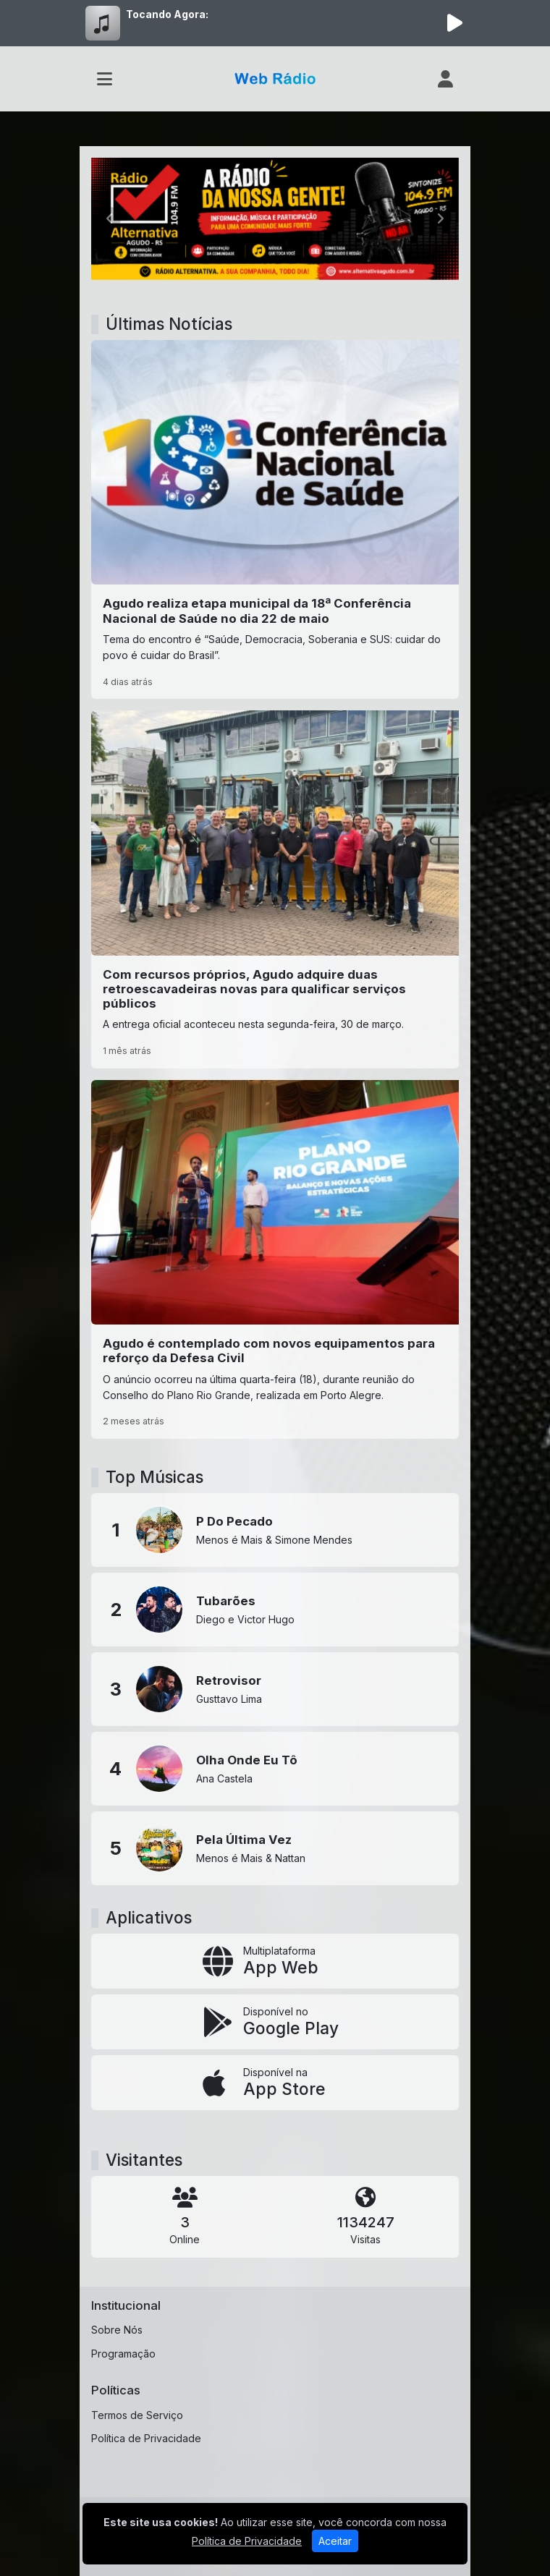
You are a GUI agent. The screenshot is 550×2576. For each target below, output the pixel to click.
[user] (445, 78)
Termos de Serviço (137, 2415)
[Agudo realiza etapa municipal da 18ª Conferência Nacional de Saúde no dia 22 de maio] (275, 520)
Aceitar (335, 2541)
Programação (123, 2353)
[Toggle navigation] (104, 78)
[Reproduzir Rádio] (454, 23)
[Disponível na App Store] (275, 2082)
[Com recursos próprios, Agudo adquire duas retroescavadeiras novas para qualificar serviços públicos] (275, 889)
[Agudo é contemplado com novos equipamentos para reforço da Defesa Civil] (275, 1260)
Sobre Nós (117, 2330)
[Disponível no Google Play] (275, 2021)
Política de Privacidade (146, 2438)
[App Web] (275, 1961)
